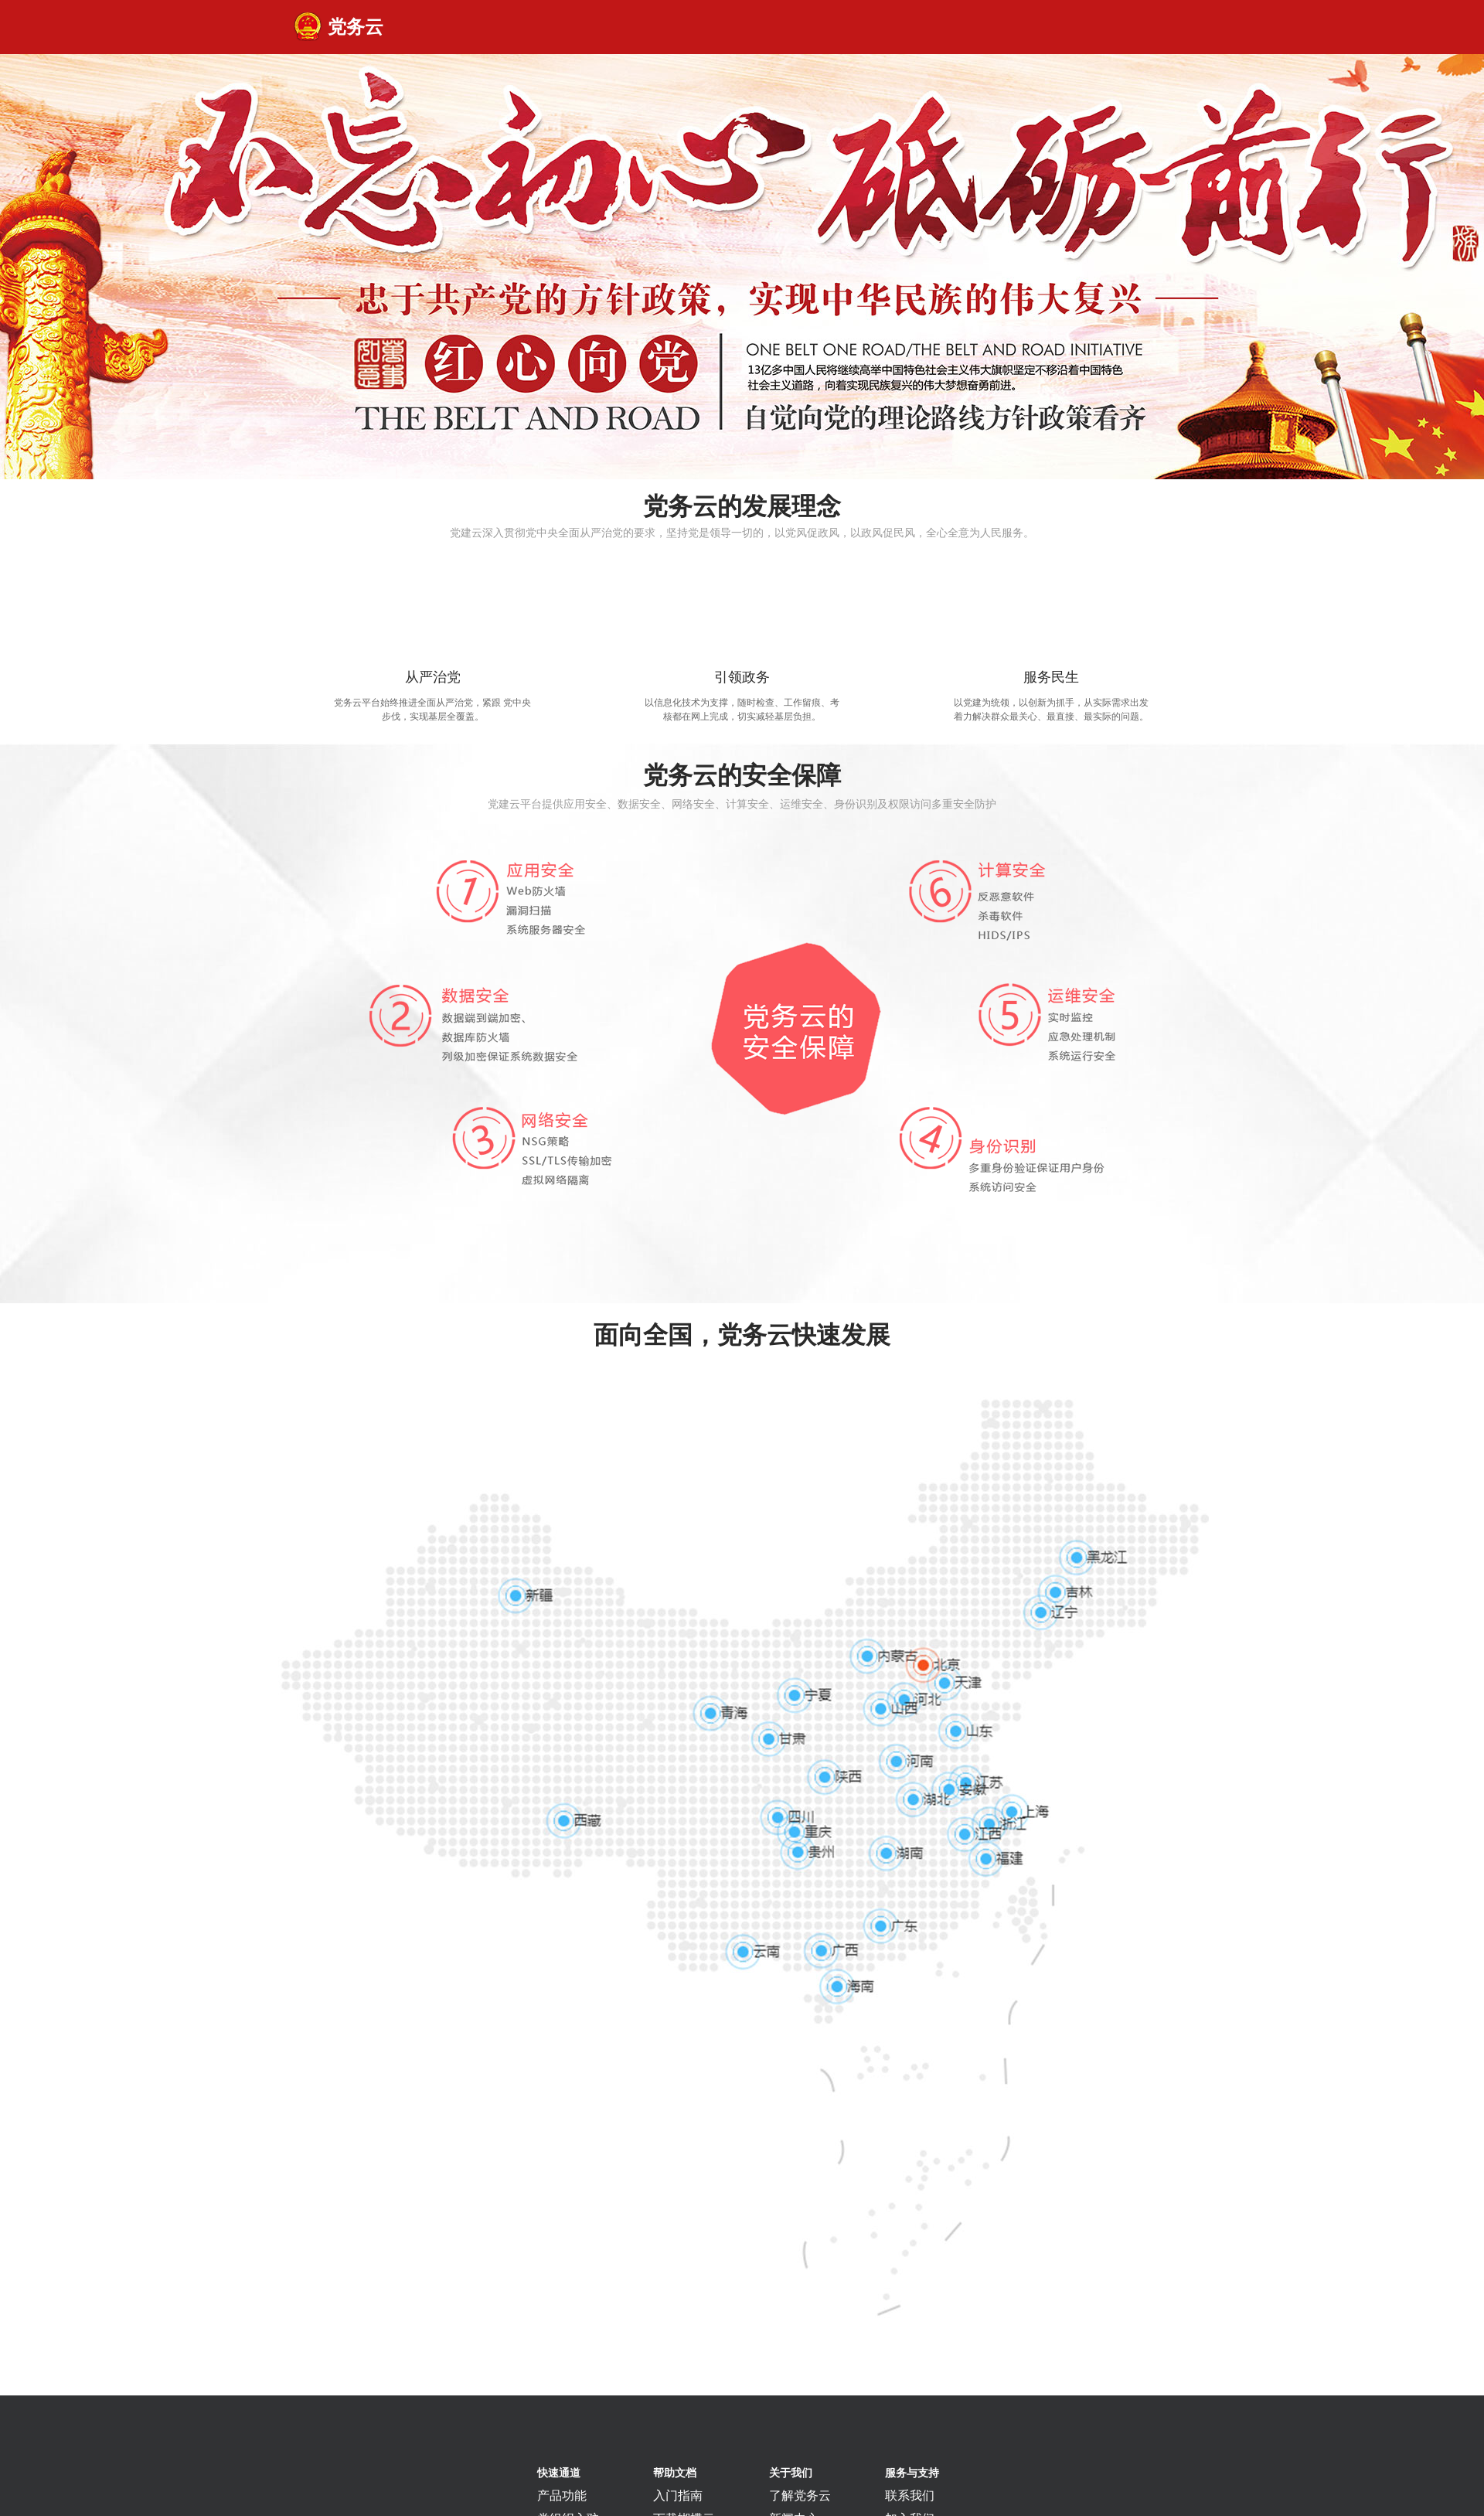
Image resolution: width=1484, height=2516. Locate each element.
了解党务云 (800, 2495)
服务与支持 (912, 2473)
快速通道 (558, 2473)
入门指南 (678, 2495)
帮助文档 (674, 2473)
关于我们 (790, 2473)
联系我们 (909, 2495)
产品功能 (562, 2495)
